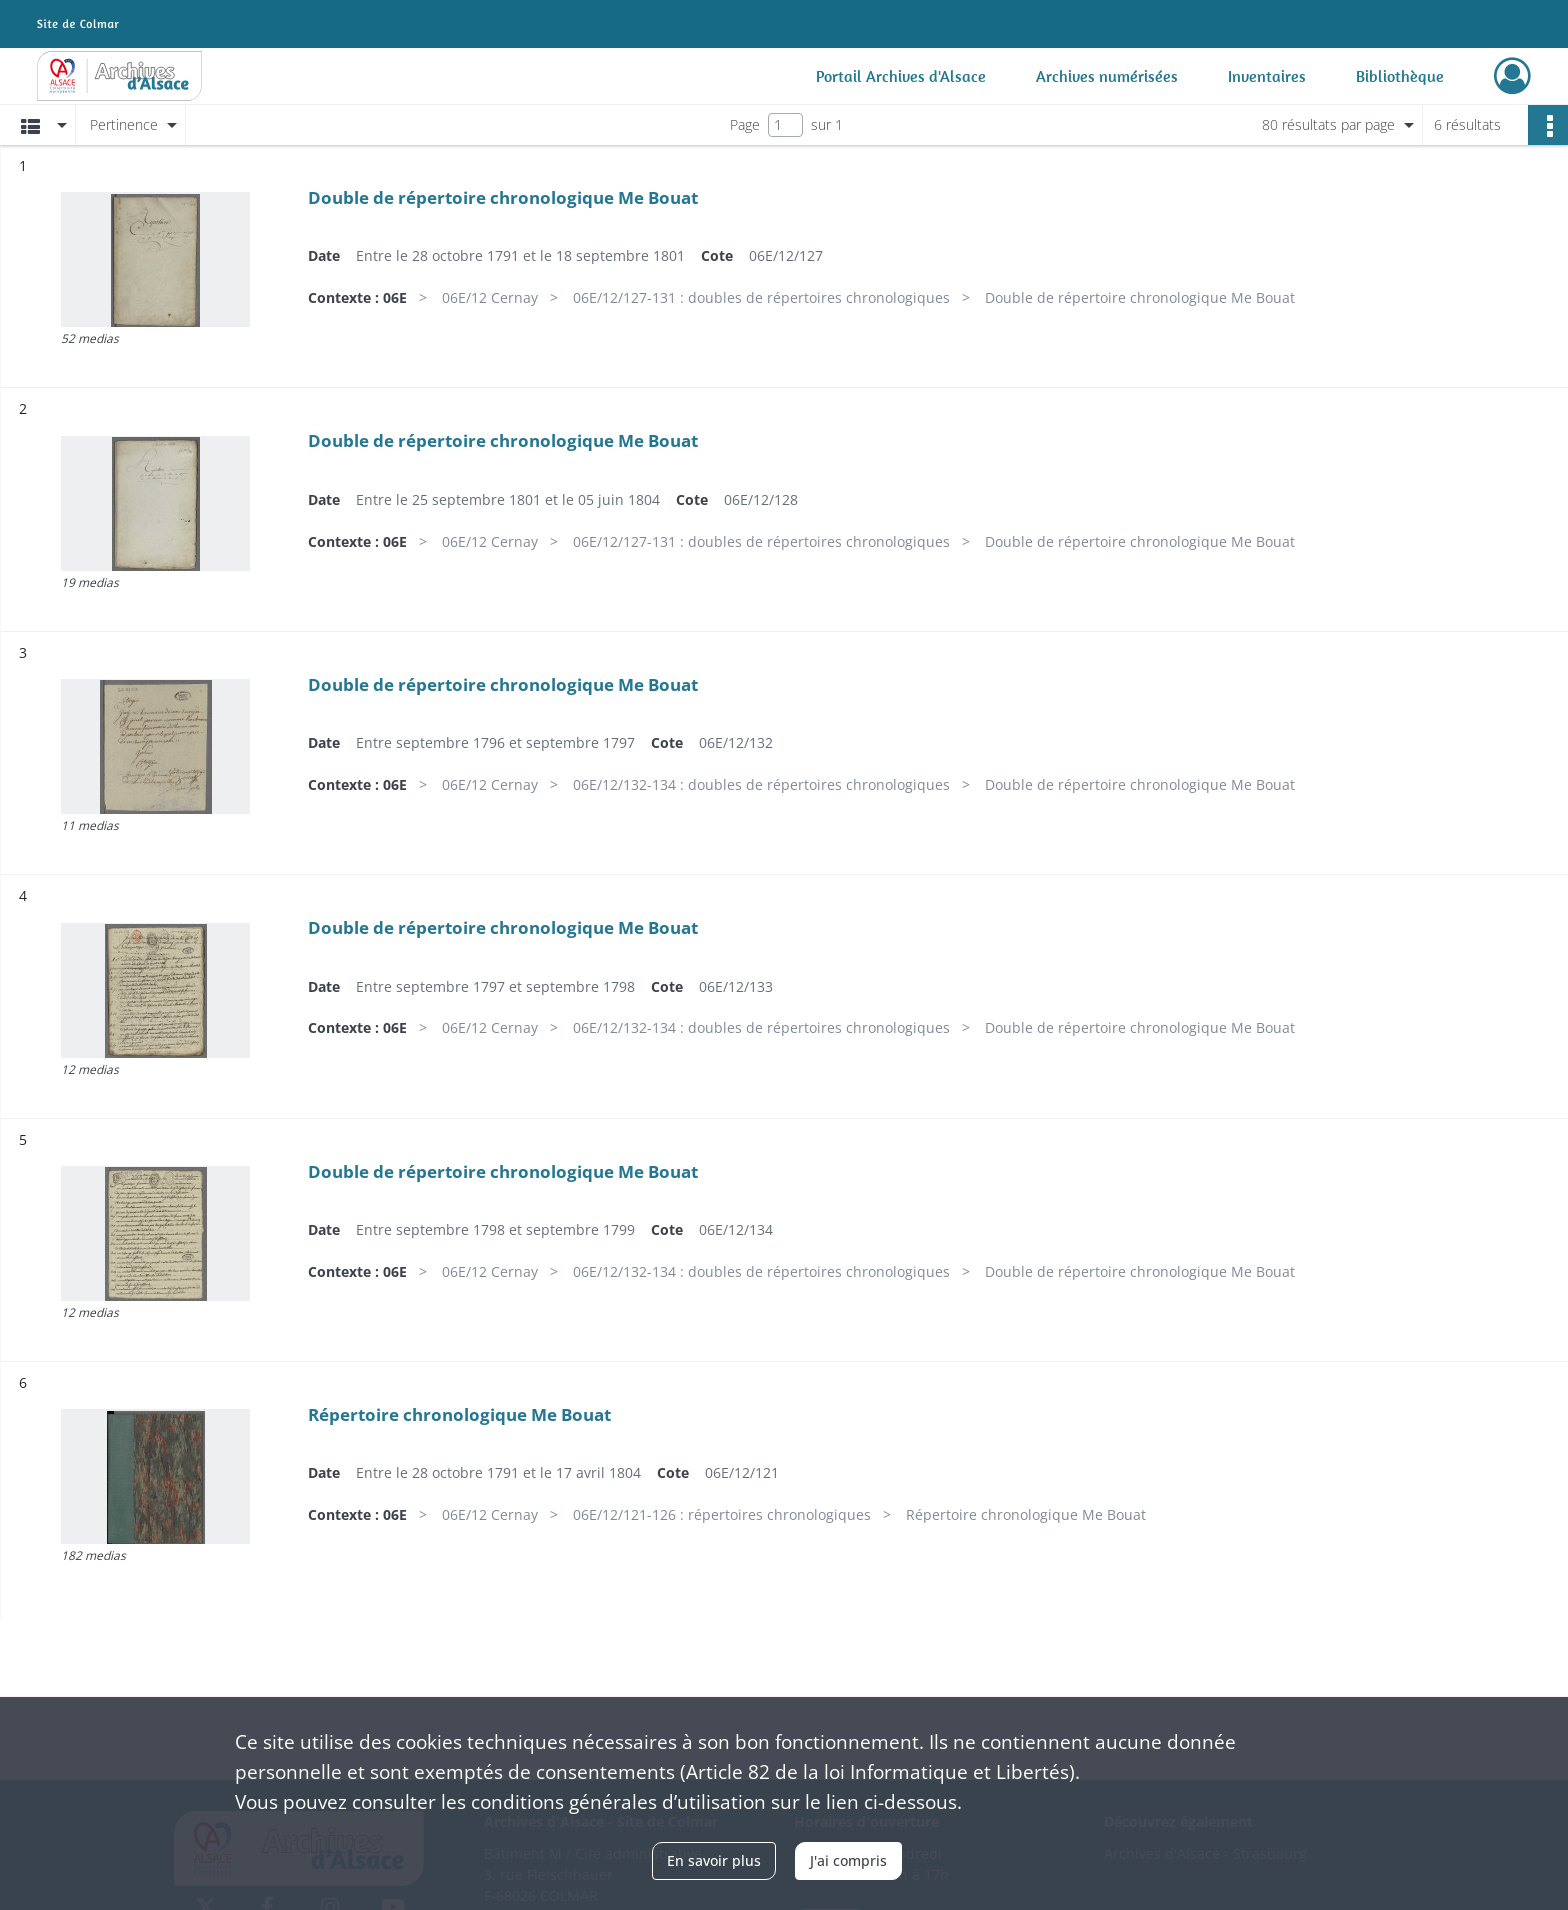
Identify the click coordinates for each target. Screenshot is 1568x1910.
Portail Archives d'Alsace (901, 76)
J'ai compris (848, 1860)
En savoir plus (714, 1860)
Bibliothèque (1400, 76)
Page (745, 124)
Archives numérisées (1107, 76)
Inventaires (1267, 76)
